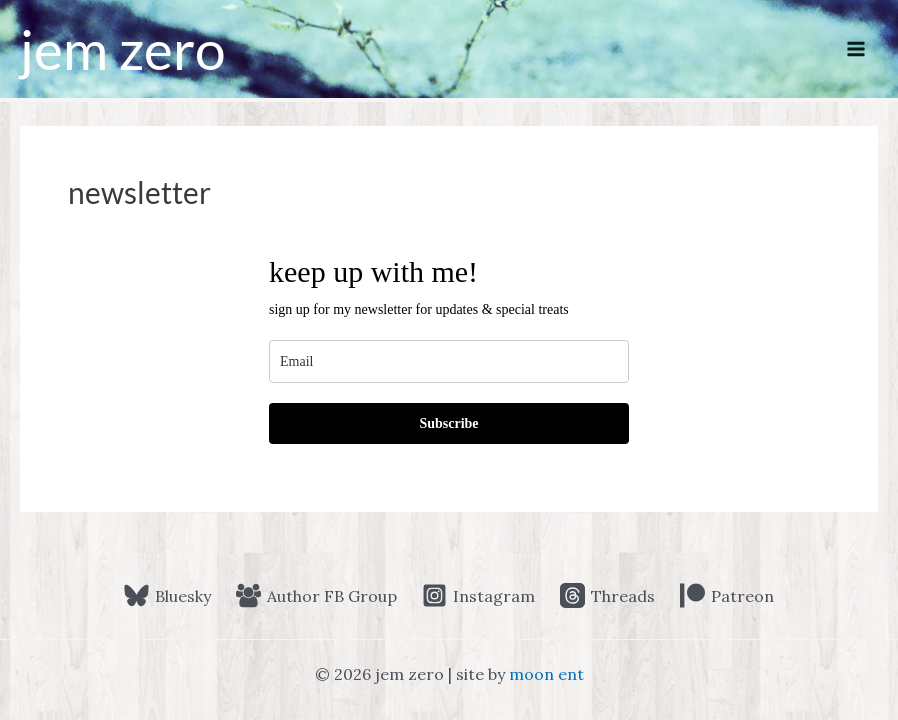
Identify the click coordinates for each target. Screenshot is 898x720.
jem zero (123, 49)
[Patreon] (726, 595)
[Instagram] (479, 595)
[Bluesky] (168, 595)
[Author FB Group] (317, 595)
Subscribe (448, 423)
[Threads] (607, 595)
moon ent (546, 674)
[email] (449, 361)
